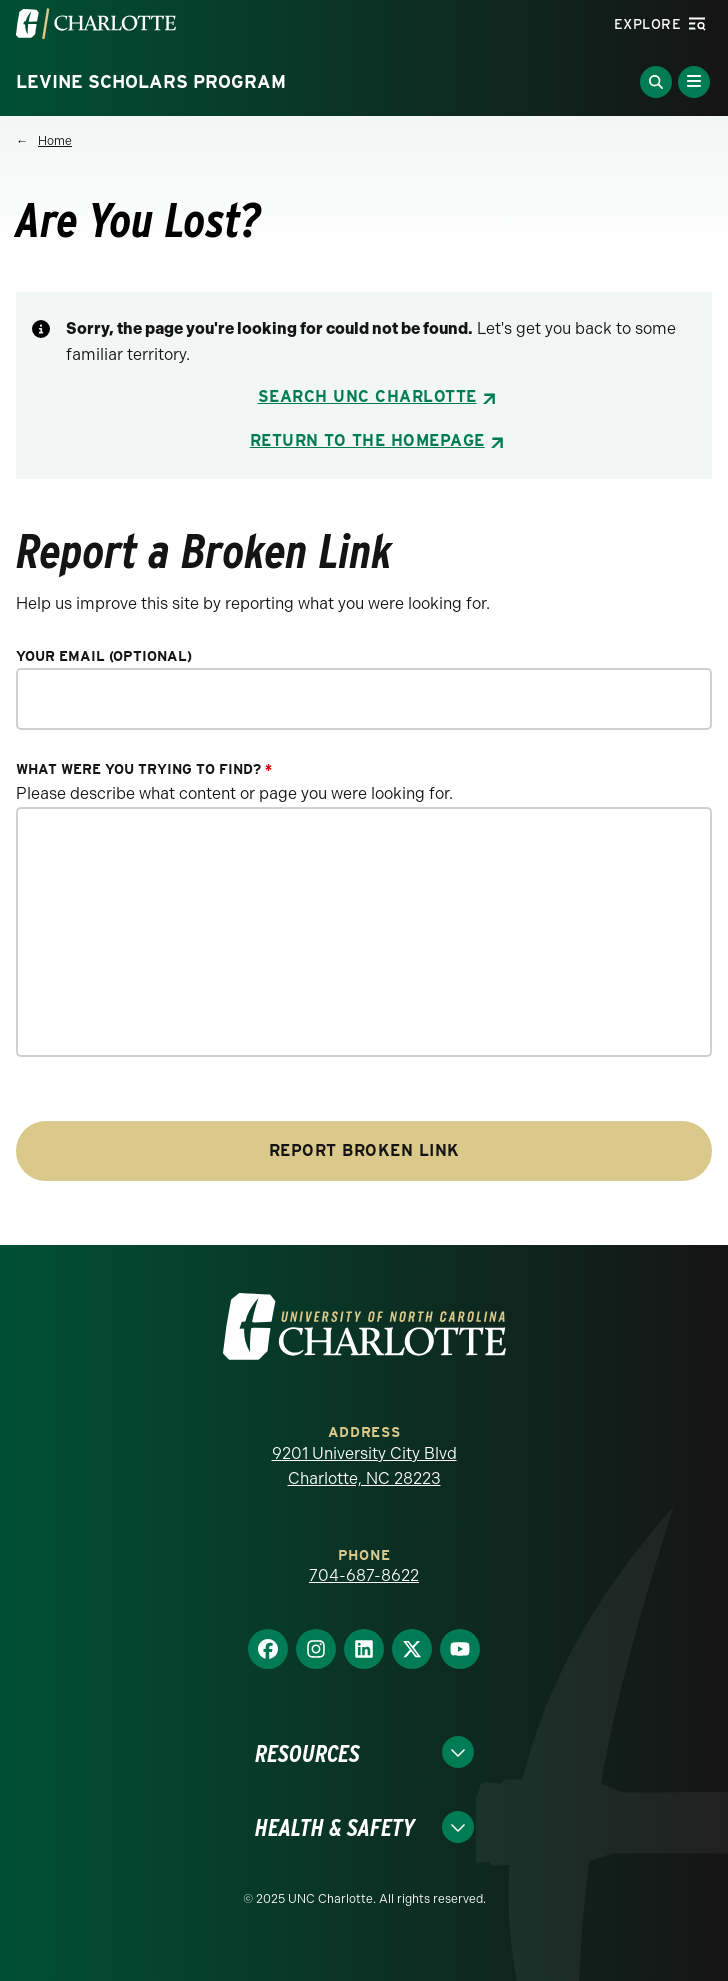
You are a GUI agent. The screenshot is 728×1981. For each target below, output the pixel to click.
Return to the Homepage (367, 440)
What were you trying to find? (144, 769)
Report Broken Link (364, 1150)
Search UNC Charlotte (367, 396)
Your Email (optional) (104, 656)
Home (55, 141)
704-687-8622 (364, 1575)
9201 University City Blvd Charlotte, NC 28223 (364, 1466)
